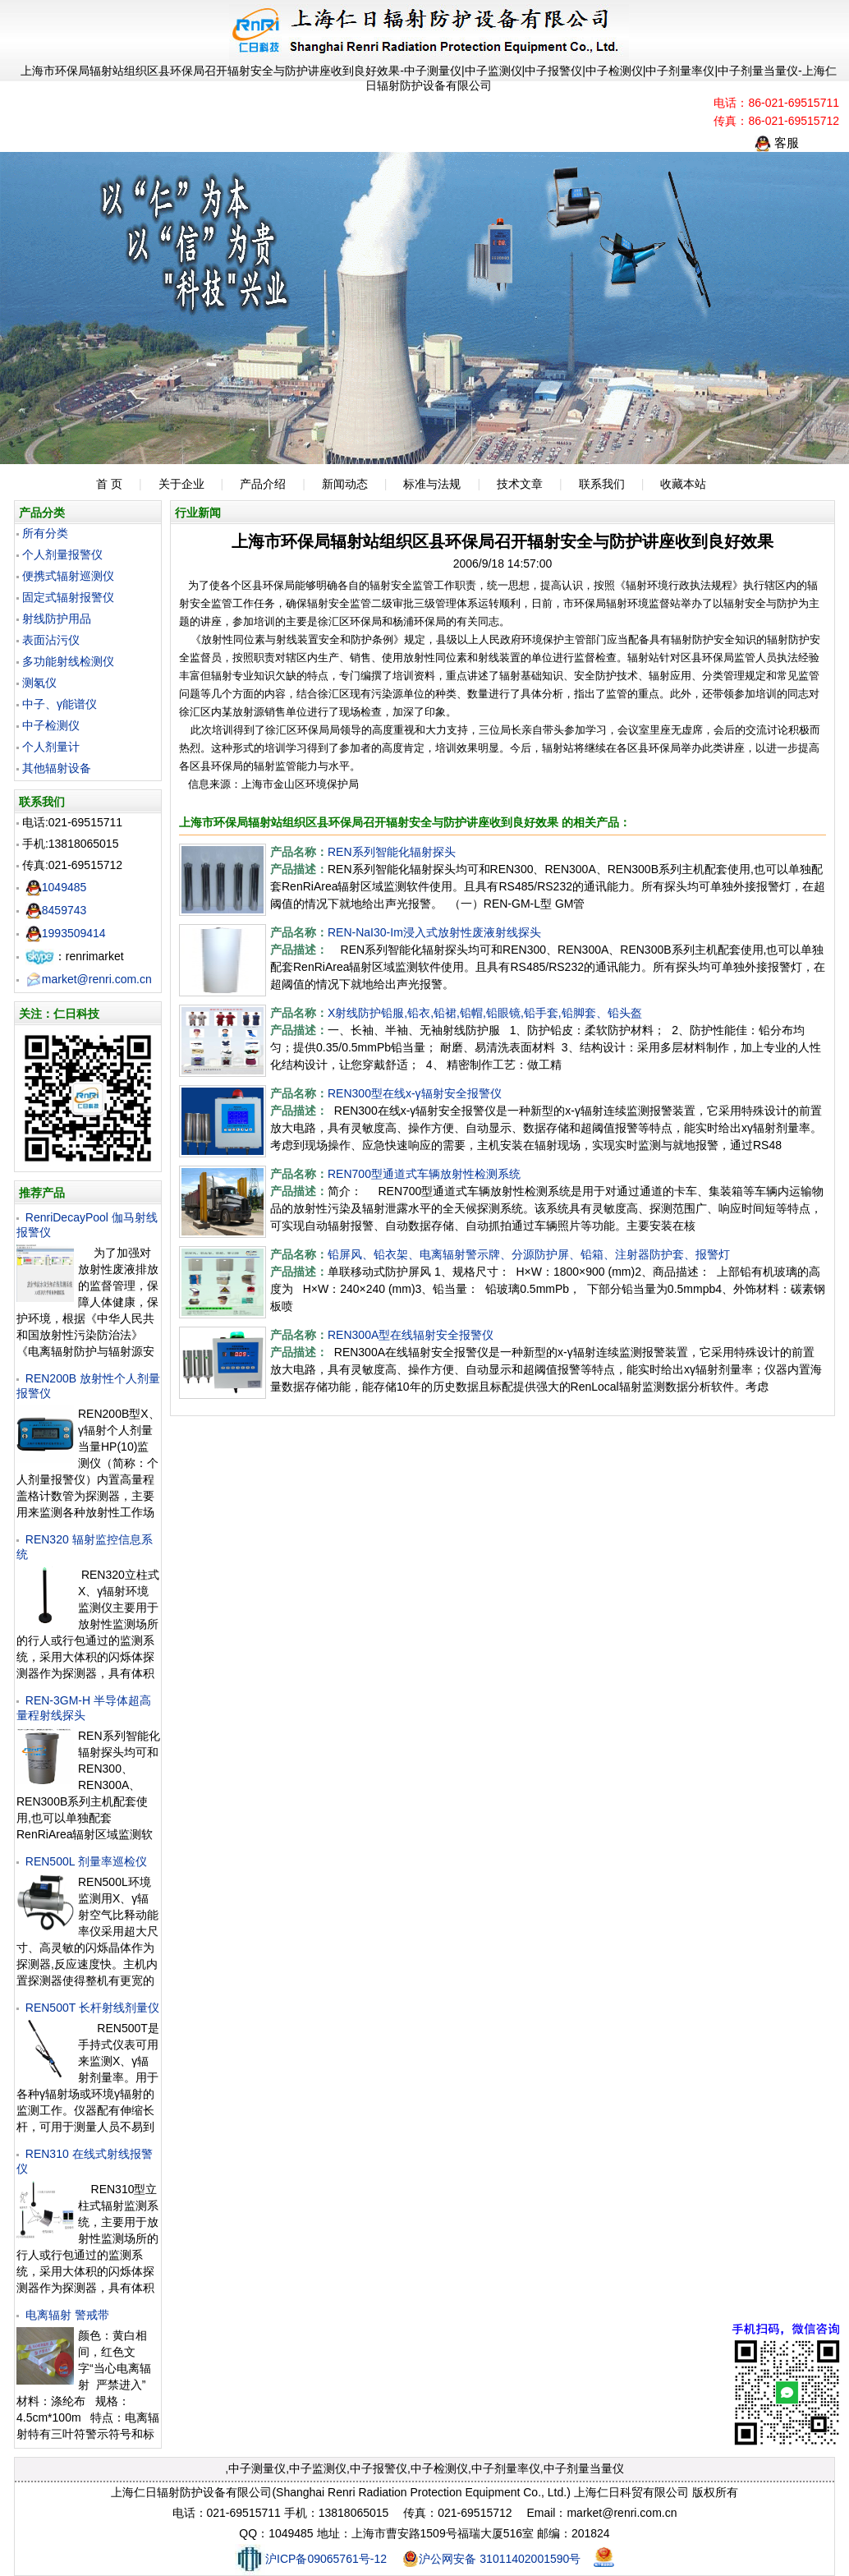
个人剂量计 (51, 746)
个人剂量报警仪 (62, 554)
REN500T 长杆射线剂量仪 (92, 2007)
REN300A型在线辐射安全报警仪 (410, 1334)
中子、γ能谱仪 (59, 704)
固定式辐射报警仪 (68, 597)
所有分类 (45, 533)
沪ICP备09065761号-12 (311, 2558)
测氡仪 (39, 682)
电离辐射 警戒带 (67, 2314)
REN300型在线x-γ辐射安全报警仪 (415, 1093)
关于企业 (181, 483)
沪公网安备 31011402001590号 (491, 2559)
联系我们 (602, 483)
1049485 (56, 887)
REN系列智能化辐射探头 (392, 851)
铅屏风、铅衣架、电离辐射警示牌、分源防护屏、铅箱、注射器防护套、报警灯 (529, 1254)
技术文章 (520, 483)
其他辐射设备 (56, 768)
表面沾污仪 (51, 639)
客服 (777, 143)
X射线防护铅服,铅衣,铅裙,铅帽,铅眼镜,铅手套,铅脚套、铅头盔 (485, 1012)
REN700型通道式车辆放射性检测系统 (424, 1173)
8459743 (56, 910)
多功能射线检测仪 (68, 661)
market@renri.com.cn (88, 979)
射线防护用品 (56, 618)
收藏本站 (683, 483)
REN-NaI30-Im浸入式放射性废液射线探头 (434, 932)
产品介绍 (263, 483)
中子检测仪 (51, 725)
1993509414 (65, 933)
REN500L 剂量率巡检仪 (86, 1861)
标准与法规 (432, 483)
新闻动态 (345, 483)
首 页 (109, 483)
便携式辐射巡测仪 (68, 575)
